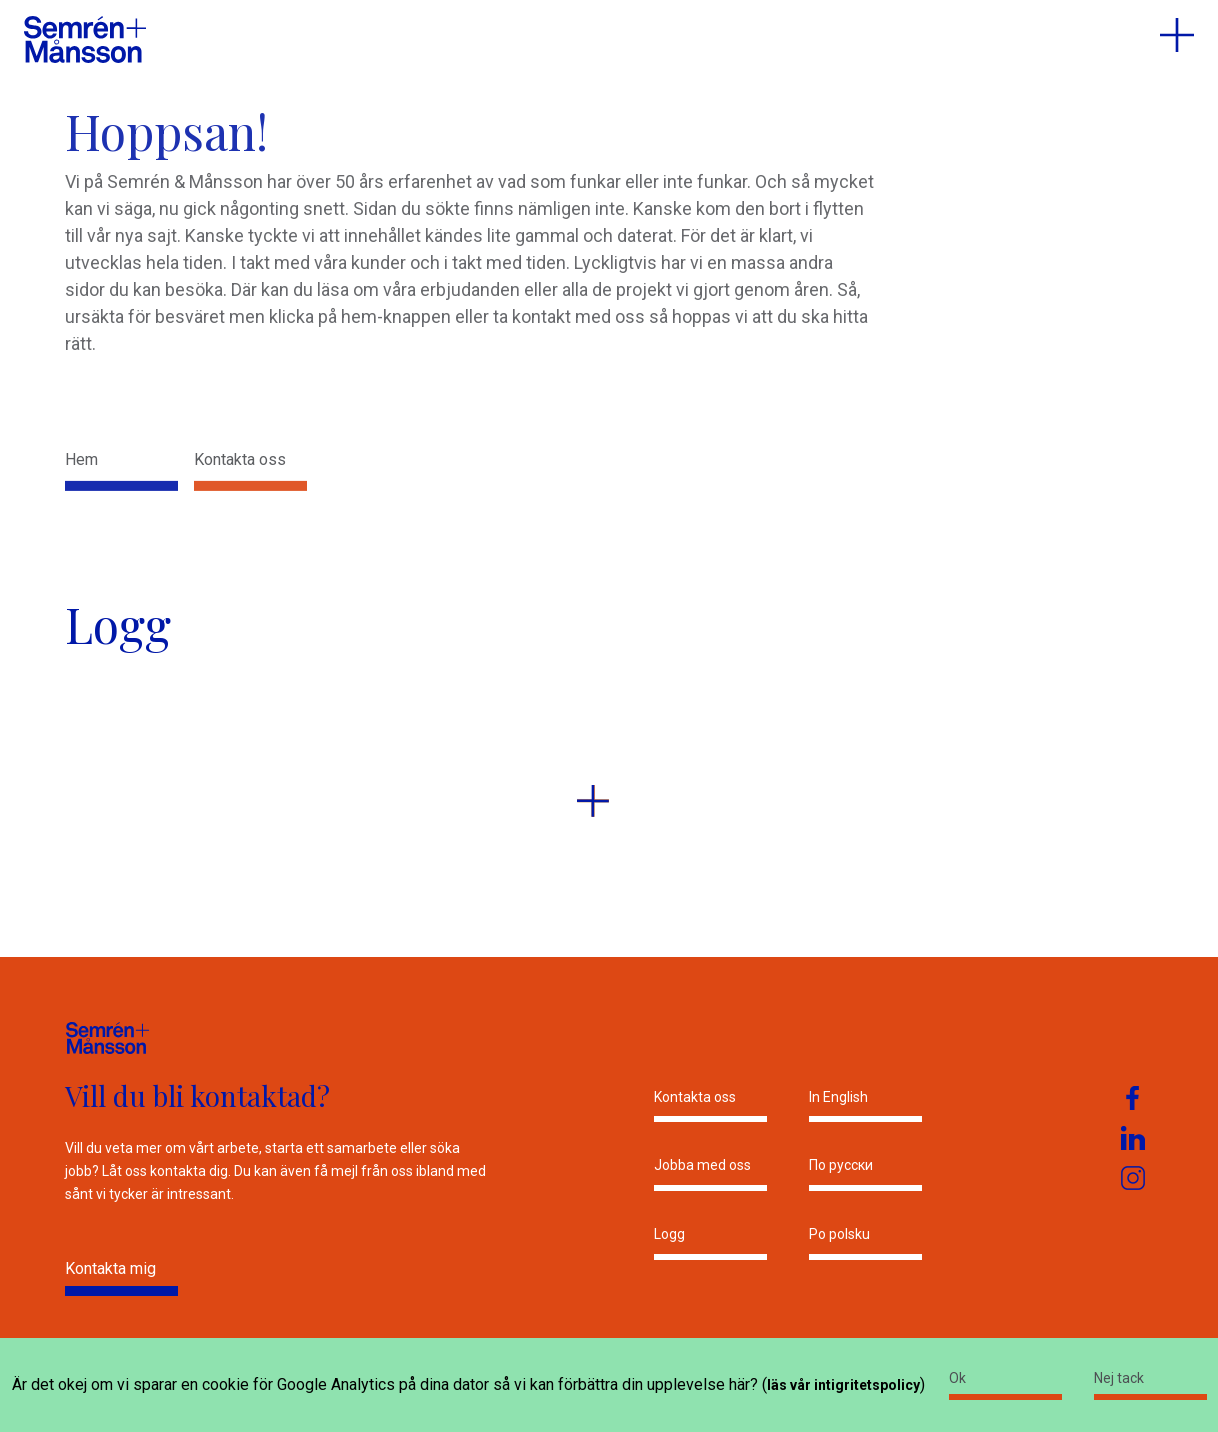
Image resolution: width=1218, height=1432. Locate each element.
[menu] (1177, 35)
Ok (957, 1378)
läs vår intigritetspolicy (843, 1385)
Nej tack (1119, 1378)
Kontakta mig (110, 1268)
